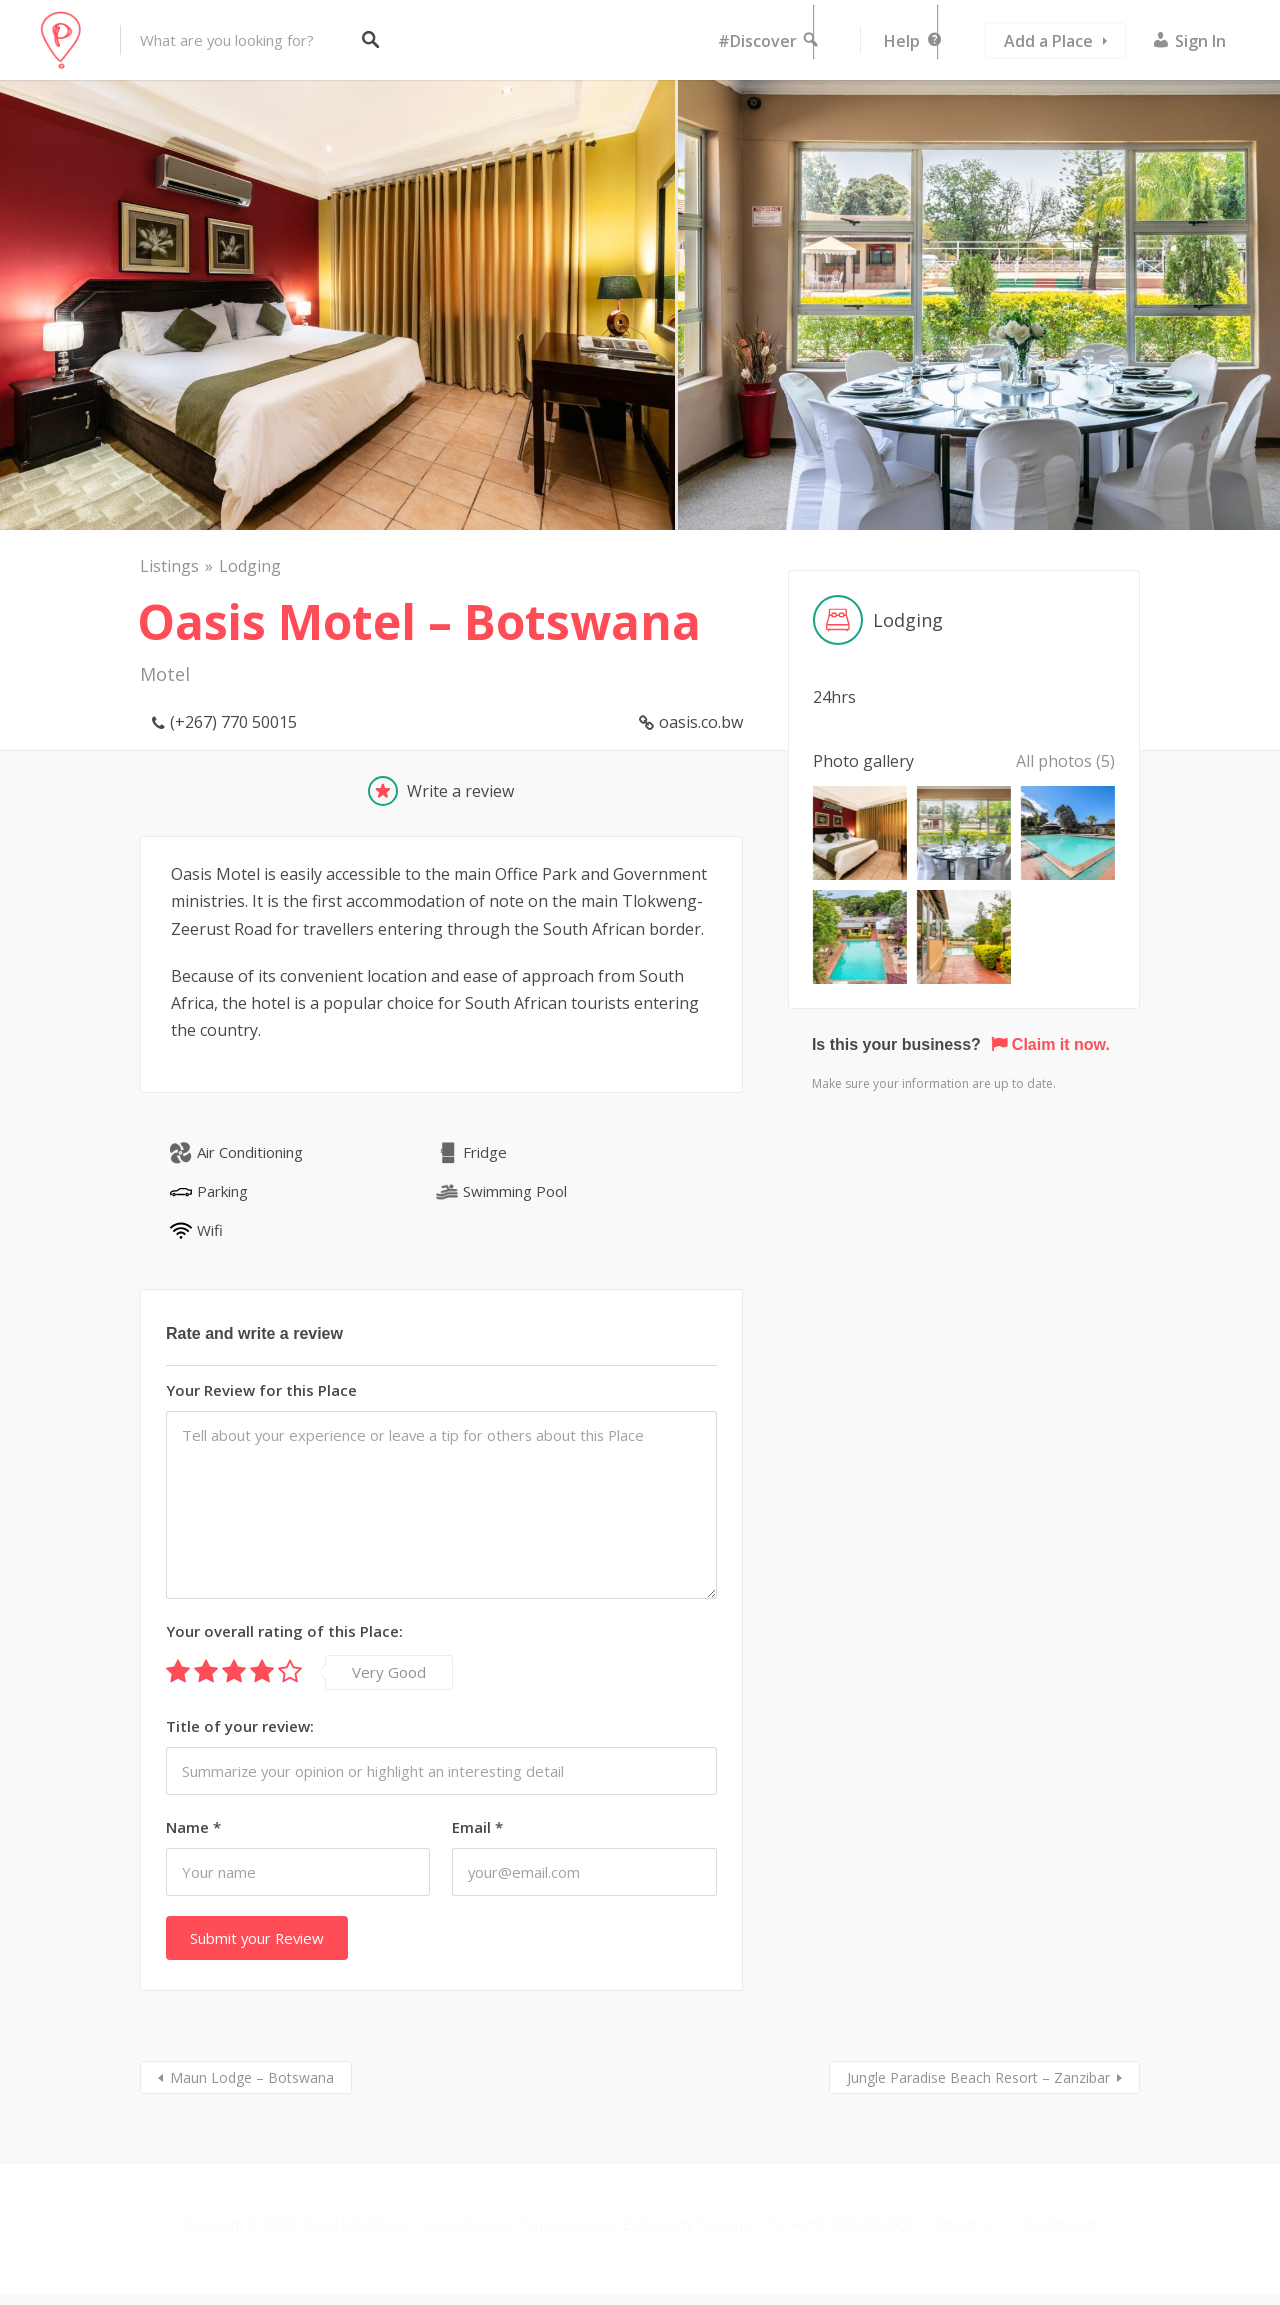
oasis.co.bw (701, 722)
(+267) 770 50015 (233, 722)
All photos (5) (1065, 761)
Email (477, 1827)
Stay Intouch (1058, 2224)
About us (966, 2224)
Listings (169, 566)
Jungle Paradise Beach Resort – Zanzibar (978, 2077)
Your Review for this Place (261, 1390)
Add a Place (1048, 41)
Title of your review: (240, 1726)
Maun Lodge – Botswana (252, 2077)
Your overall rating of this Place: (284, 1631)
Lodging (250, 566)
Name (193, 1827)
